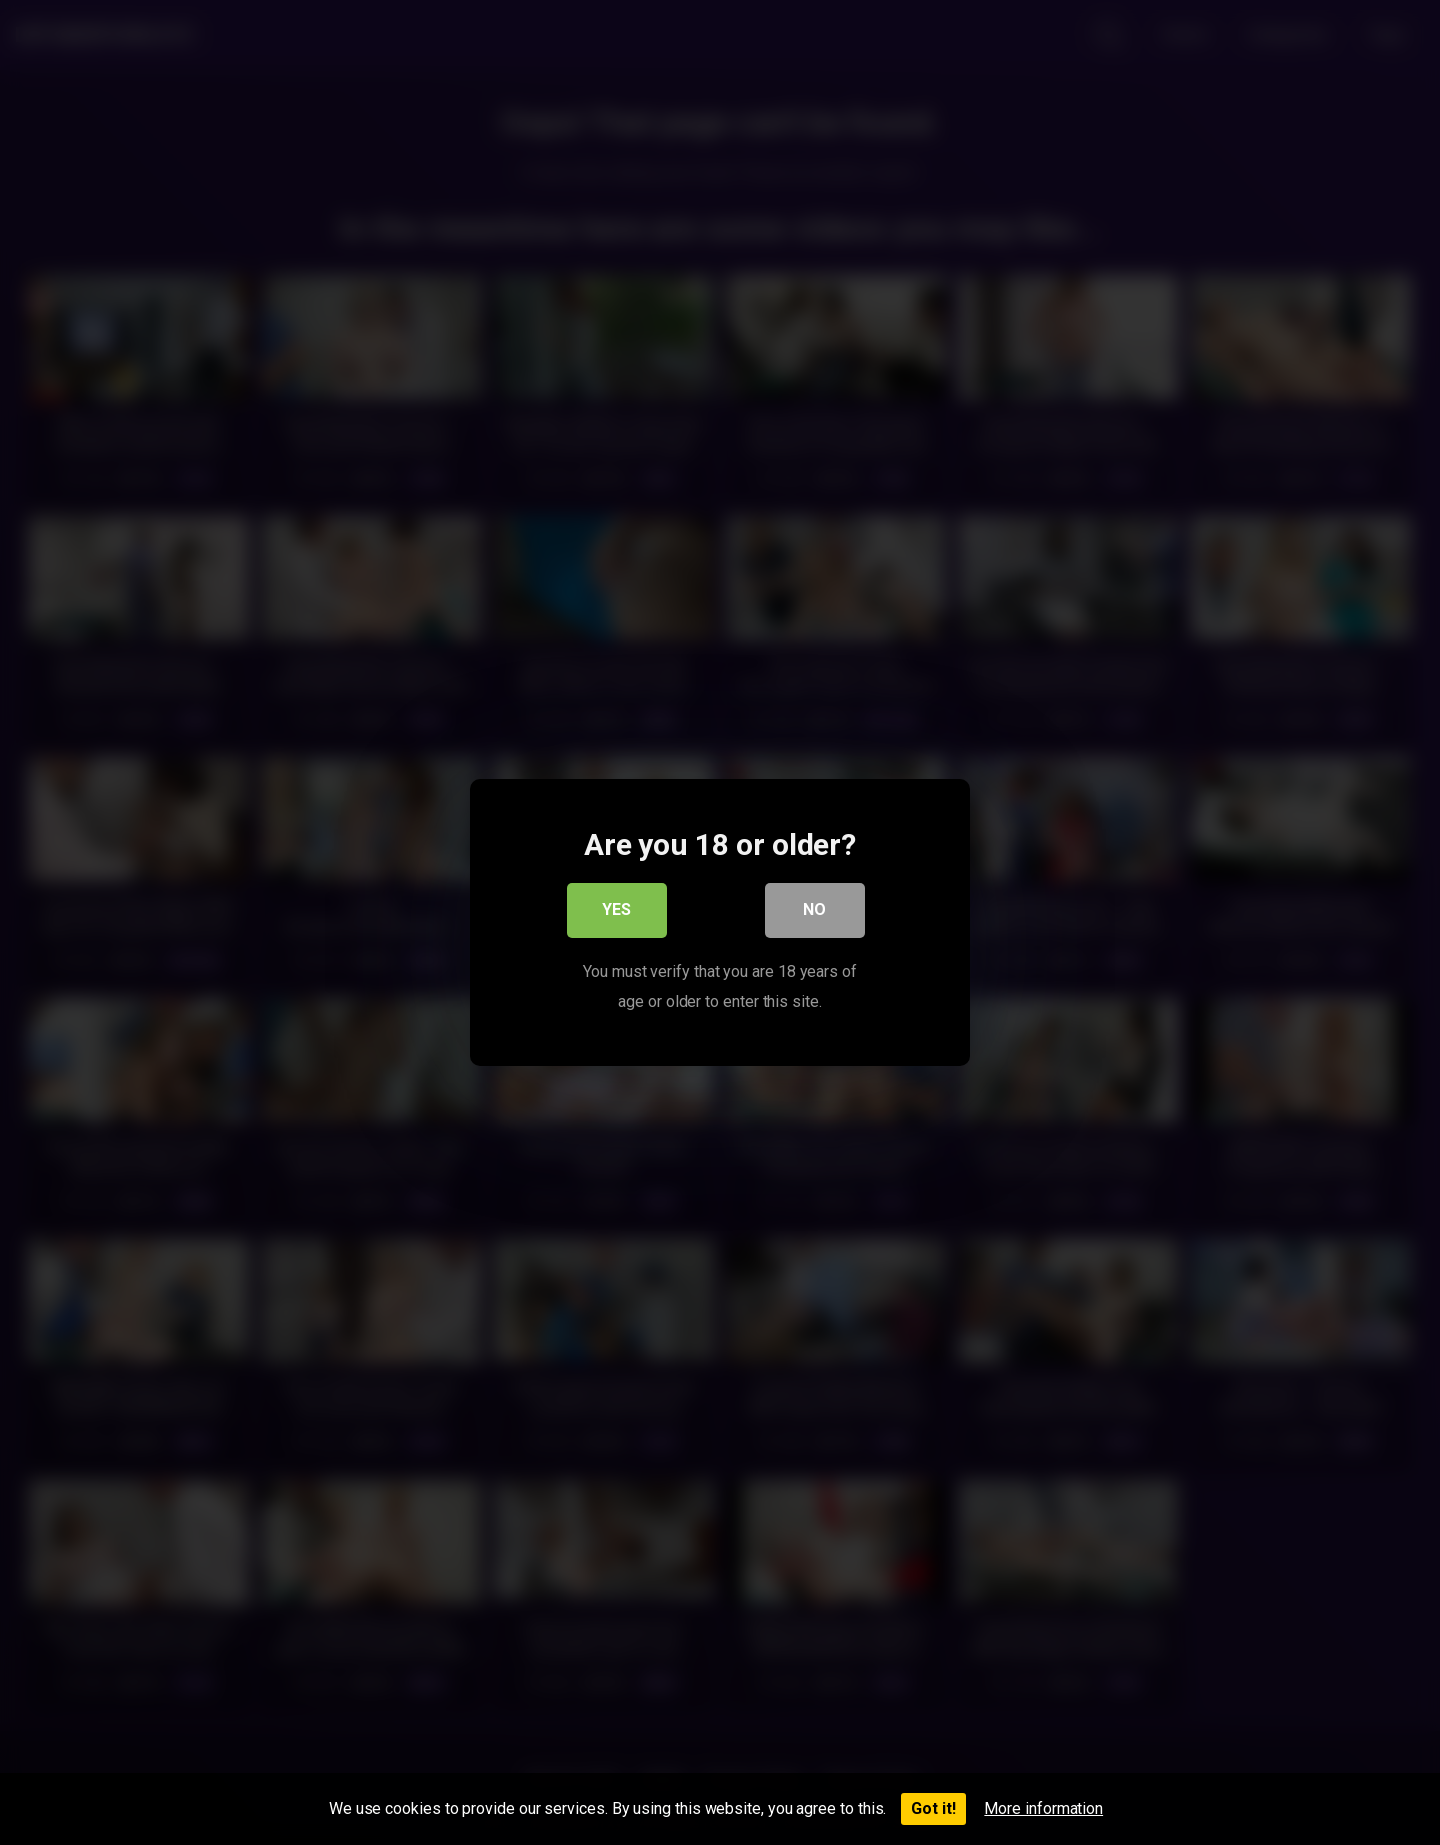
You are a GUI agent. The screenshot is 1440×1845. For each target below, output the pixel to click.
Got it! (933, 1808)
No (815, 912)
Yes (617, 912)
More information (1043, 1808)
